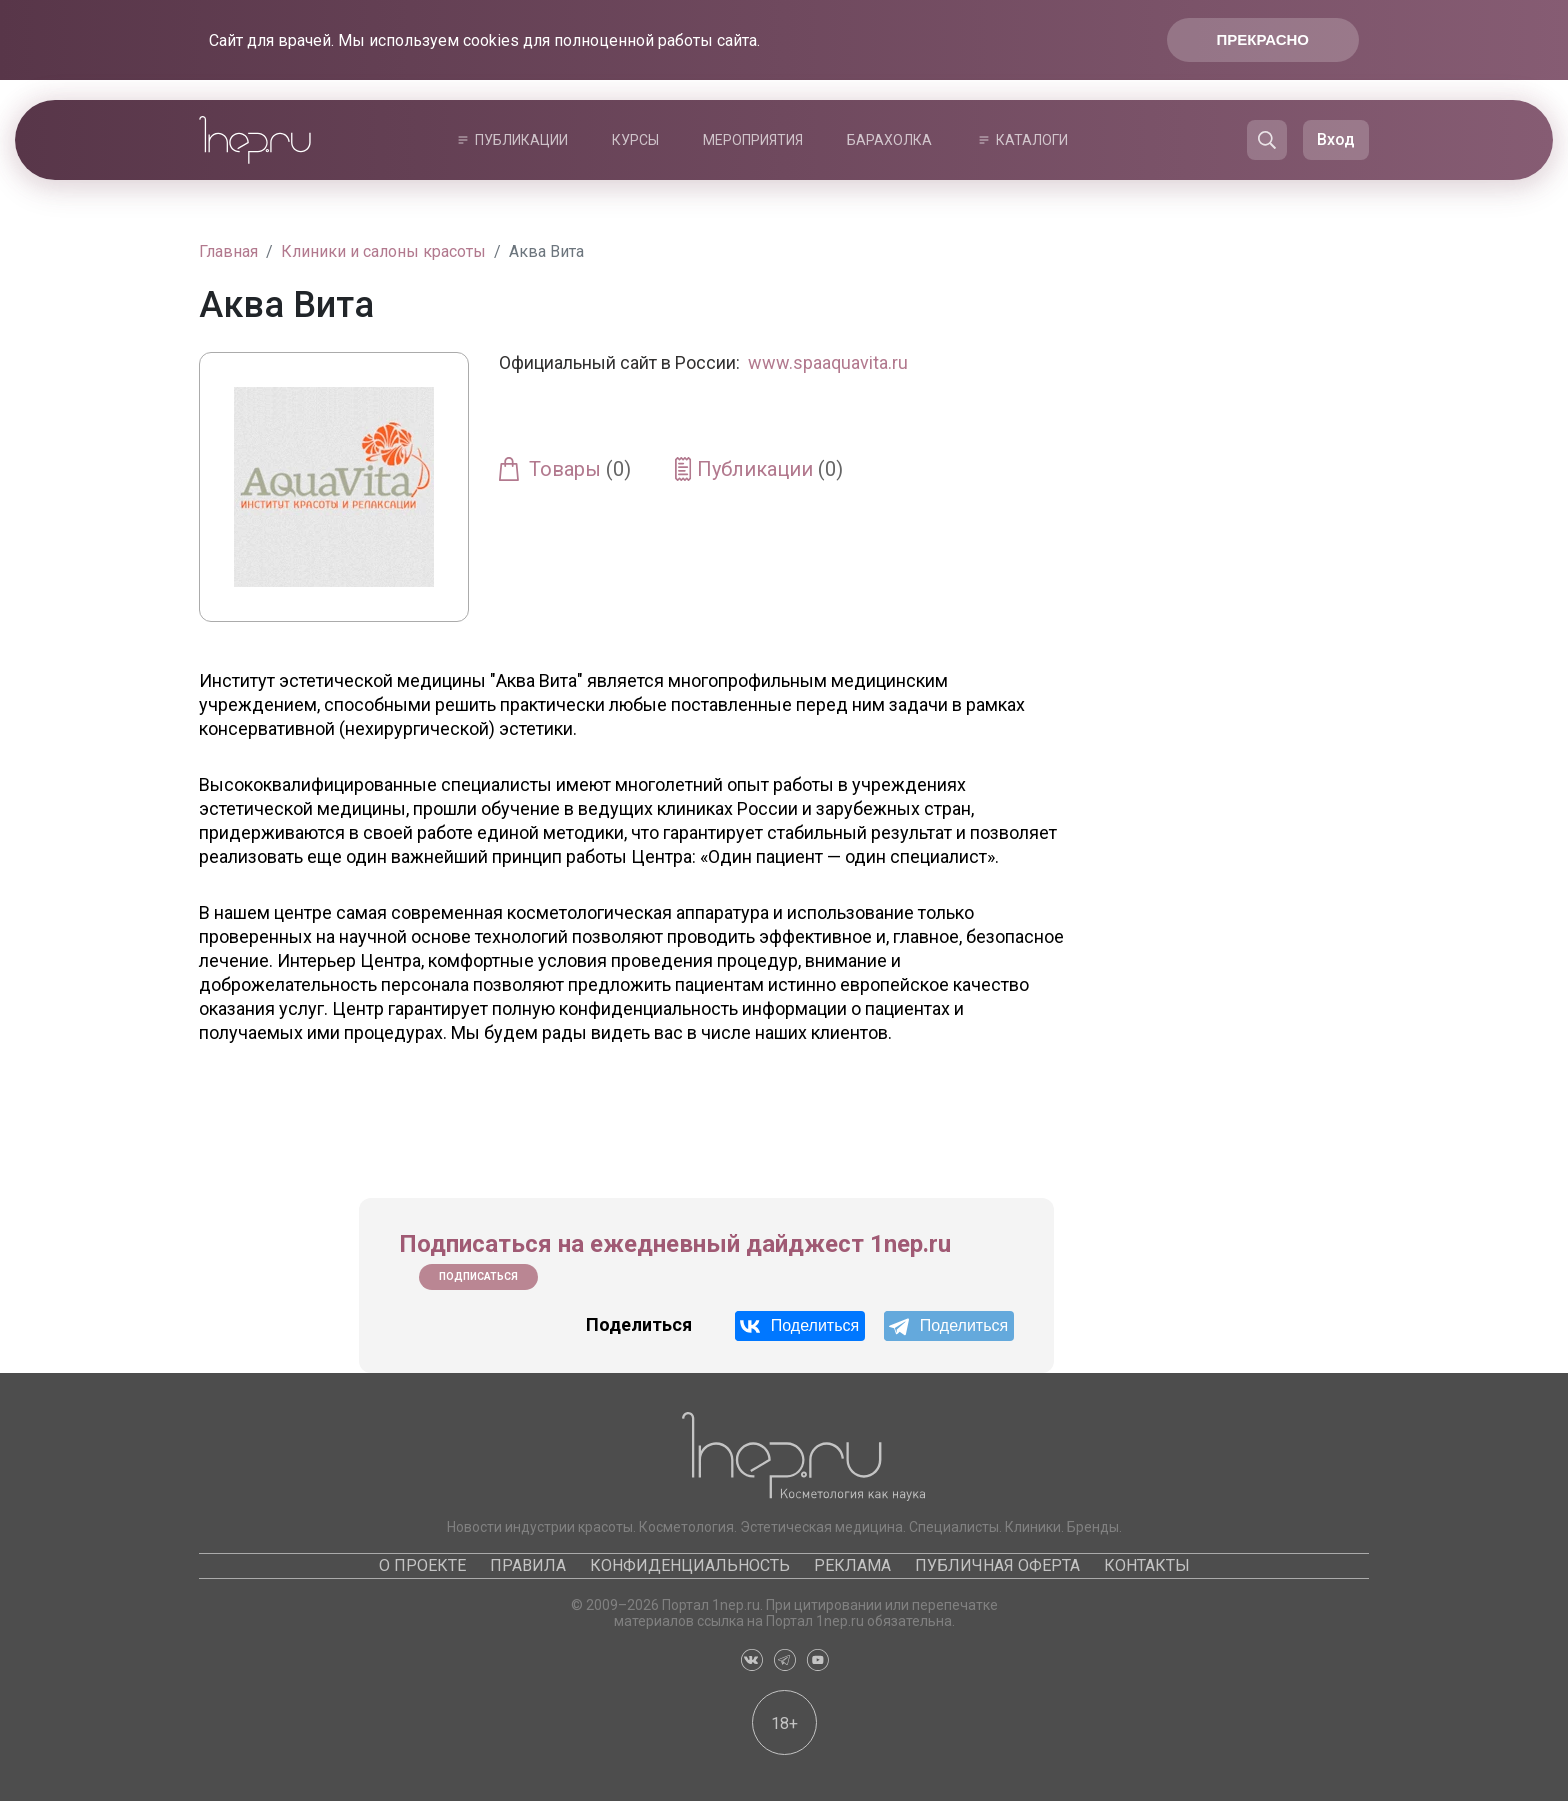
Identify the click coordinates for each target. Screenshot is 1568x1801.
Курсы (635, 140)
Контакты (1147, 1565)
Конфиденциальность (690, 1565)
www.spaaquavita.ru (828, 362)
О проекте (422, 1565)
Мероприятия (753, 140)
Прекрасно (1263, 39)
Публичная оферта (997, 1565)
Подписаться (478, 1276)
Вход (1336, 139)
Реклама (852, 1565)
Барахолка (889, 140)
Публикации (521, 140)
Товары (580, 469)
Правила (528, 1565)
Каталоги (1032, 140)
